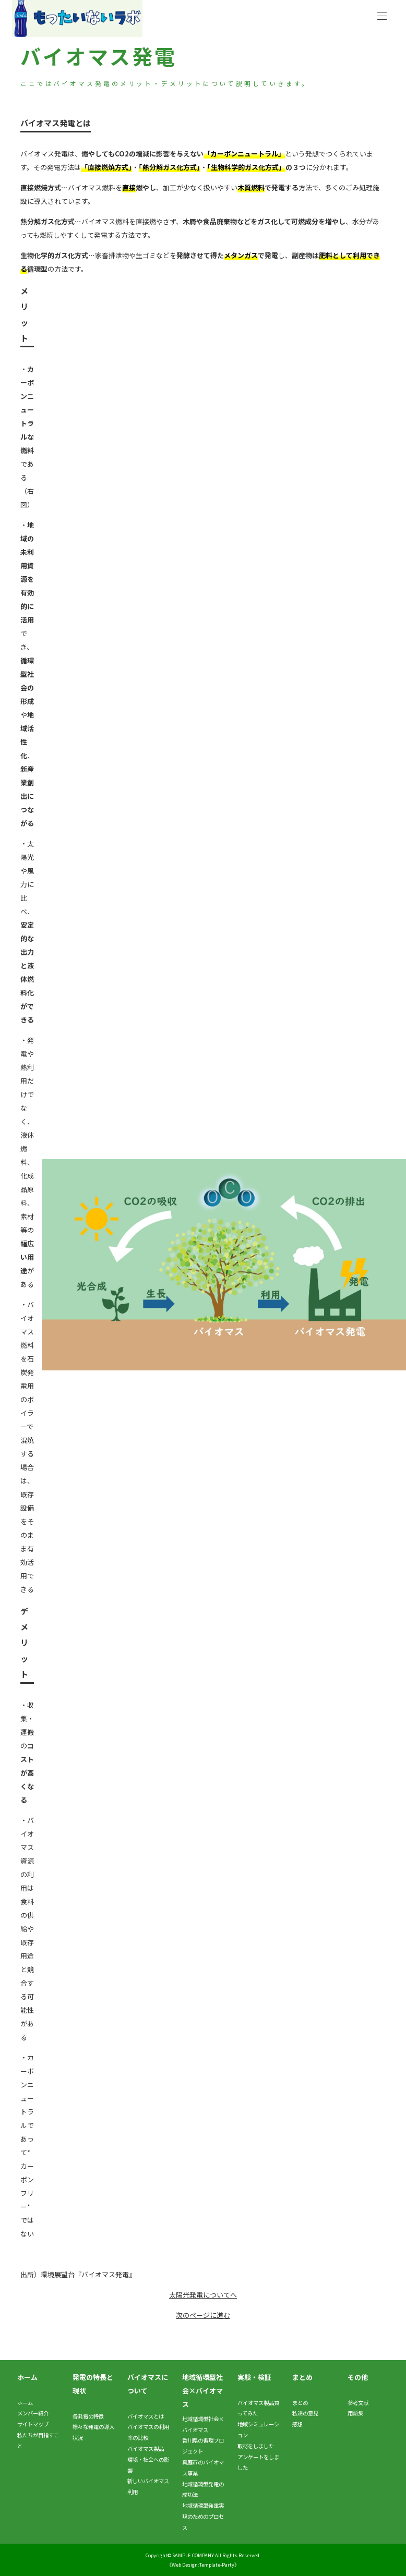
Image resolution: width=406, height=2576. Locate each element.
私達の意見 (305, 2413)
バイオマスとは (145, 2416)
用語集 (355, 2413)
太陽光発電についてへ (203, 2295)
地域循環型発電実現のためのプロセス (203, 2516)
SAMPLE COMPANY (193, 2555)
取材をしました (255, 2446)
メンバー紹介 (33, 2413)
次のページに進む (203, 2315)
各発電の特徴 (88, 2416)
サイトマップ (33, 2424)
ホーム (25, 2403)
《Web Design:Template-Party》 (203, 2564)
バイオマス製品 (145, 2448)
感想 (297, 2424)
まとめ (300, 2403)
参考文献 (358, 2403)
